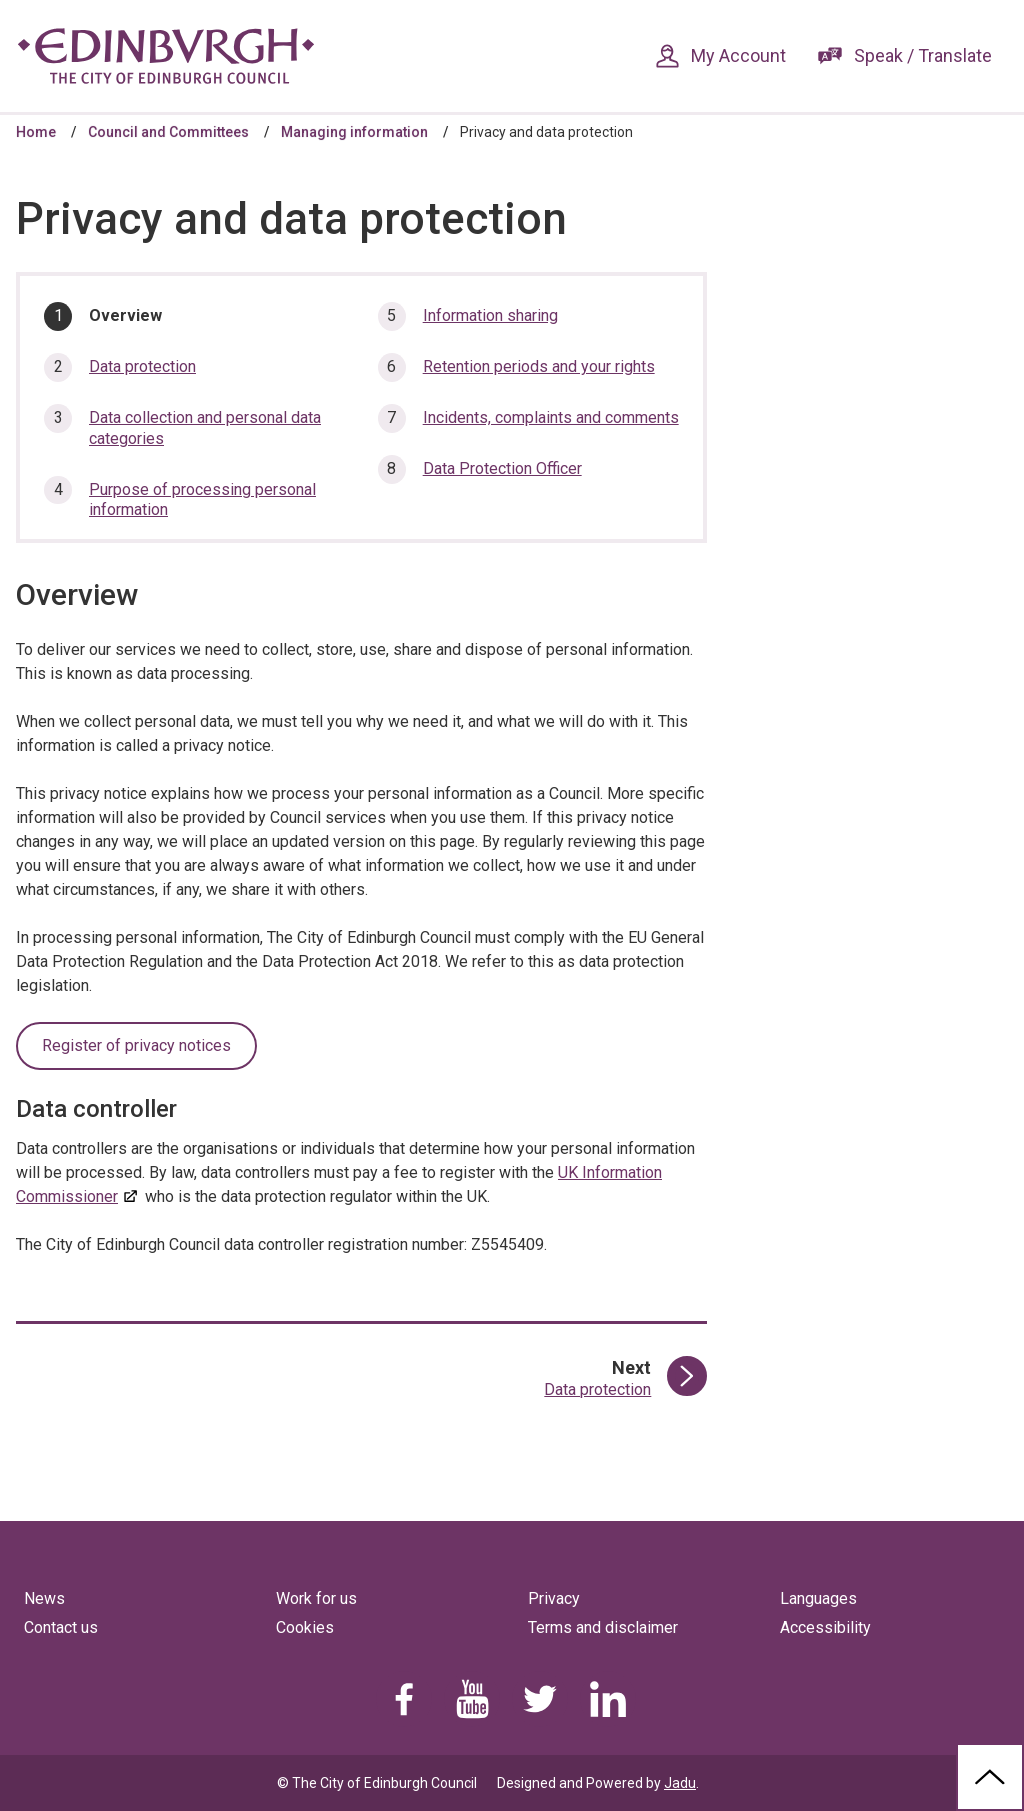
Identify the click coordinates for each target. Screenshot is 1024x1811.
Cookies (305, 1627)
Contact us (61, 1627)
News (44, 1598)
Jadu (680, 1783)
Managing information (354, 132)
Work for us (316, 1598)
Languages (818, 1598)
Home (36, 132)
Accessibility (825, 1627)
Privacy (554, 1598)
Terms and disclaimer (603, 1627)
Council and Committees (168, 132)
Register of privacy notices (136, 1045)
